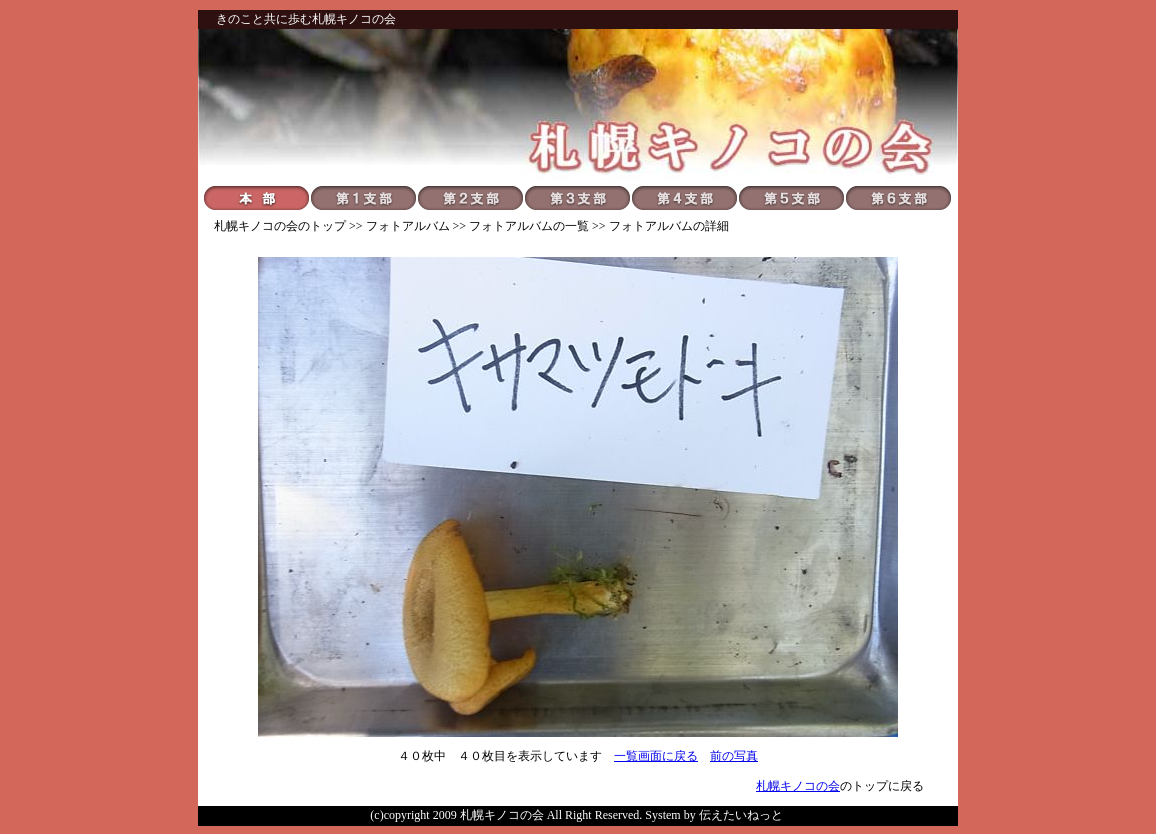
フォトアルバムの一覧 (529, 226)
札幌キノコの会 (256, 226)
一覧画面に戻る (656, 756)
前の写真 (734, 756)
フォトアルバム (408, 226)
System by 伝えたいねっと (713, 815)
